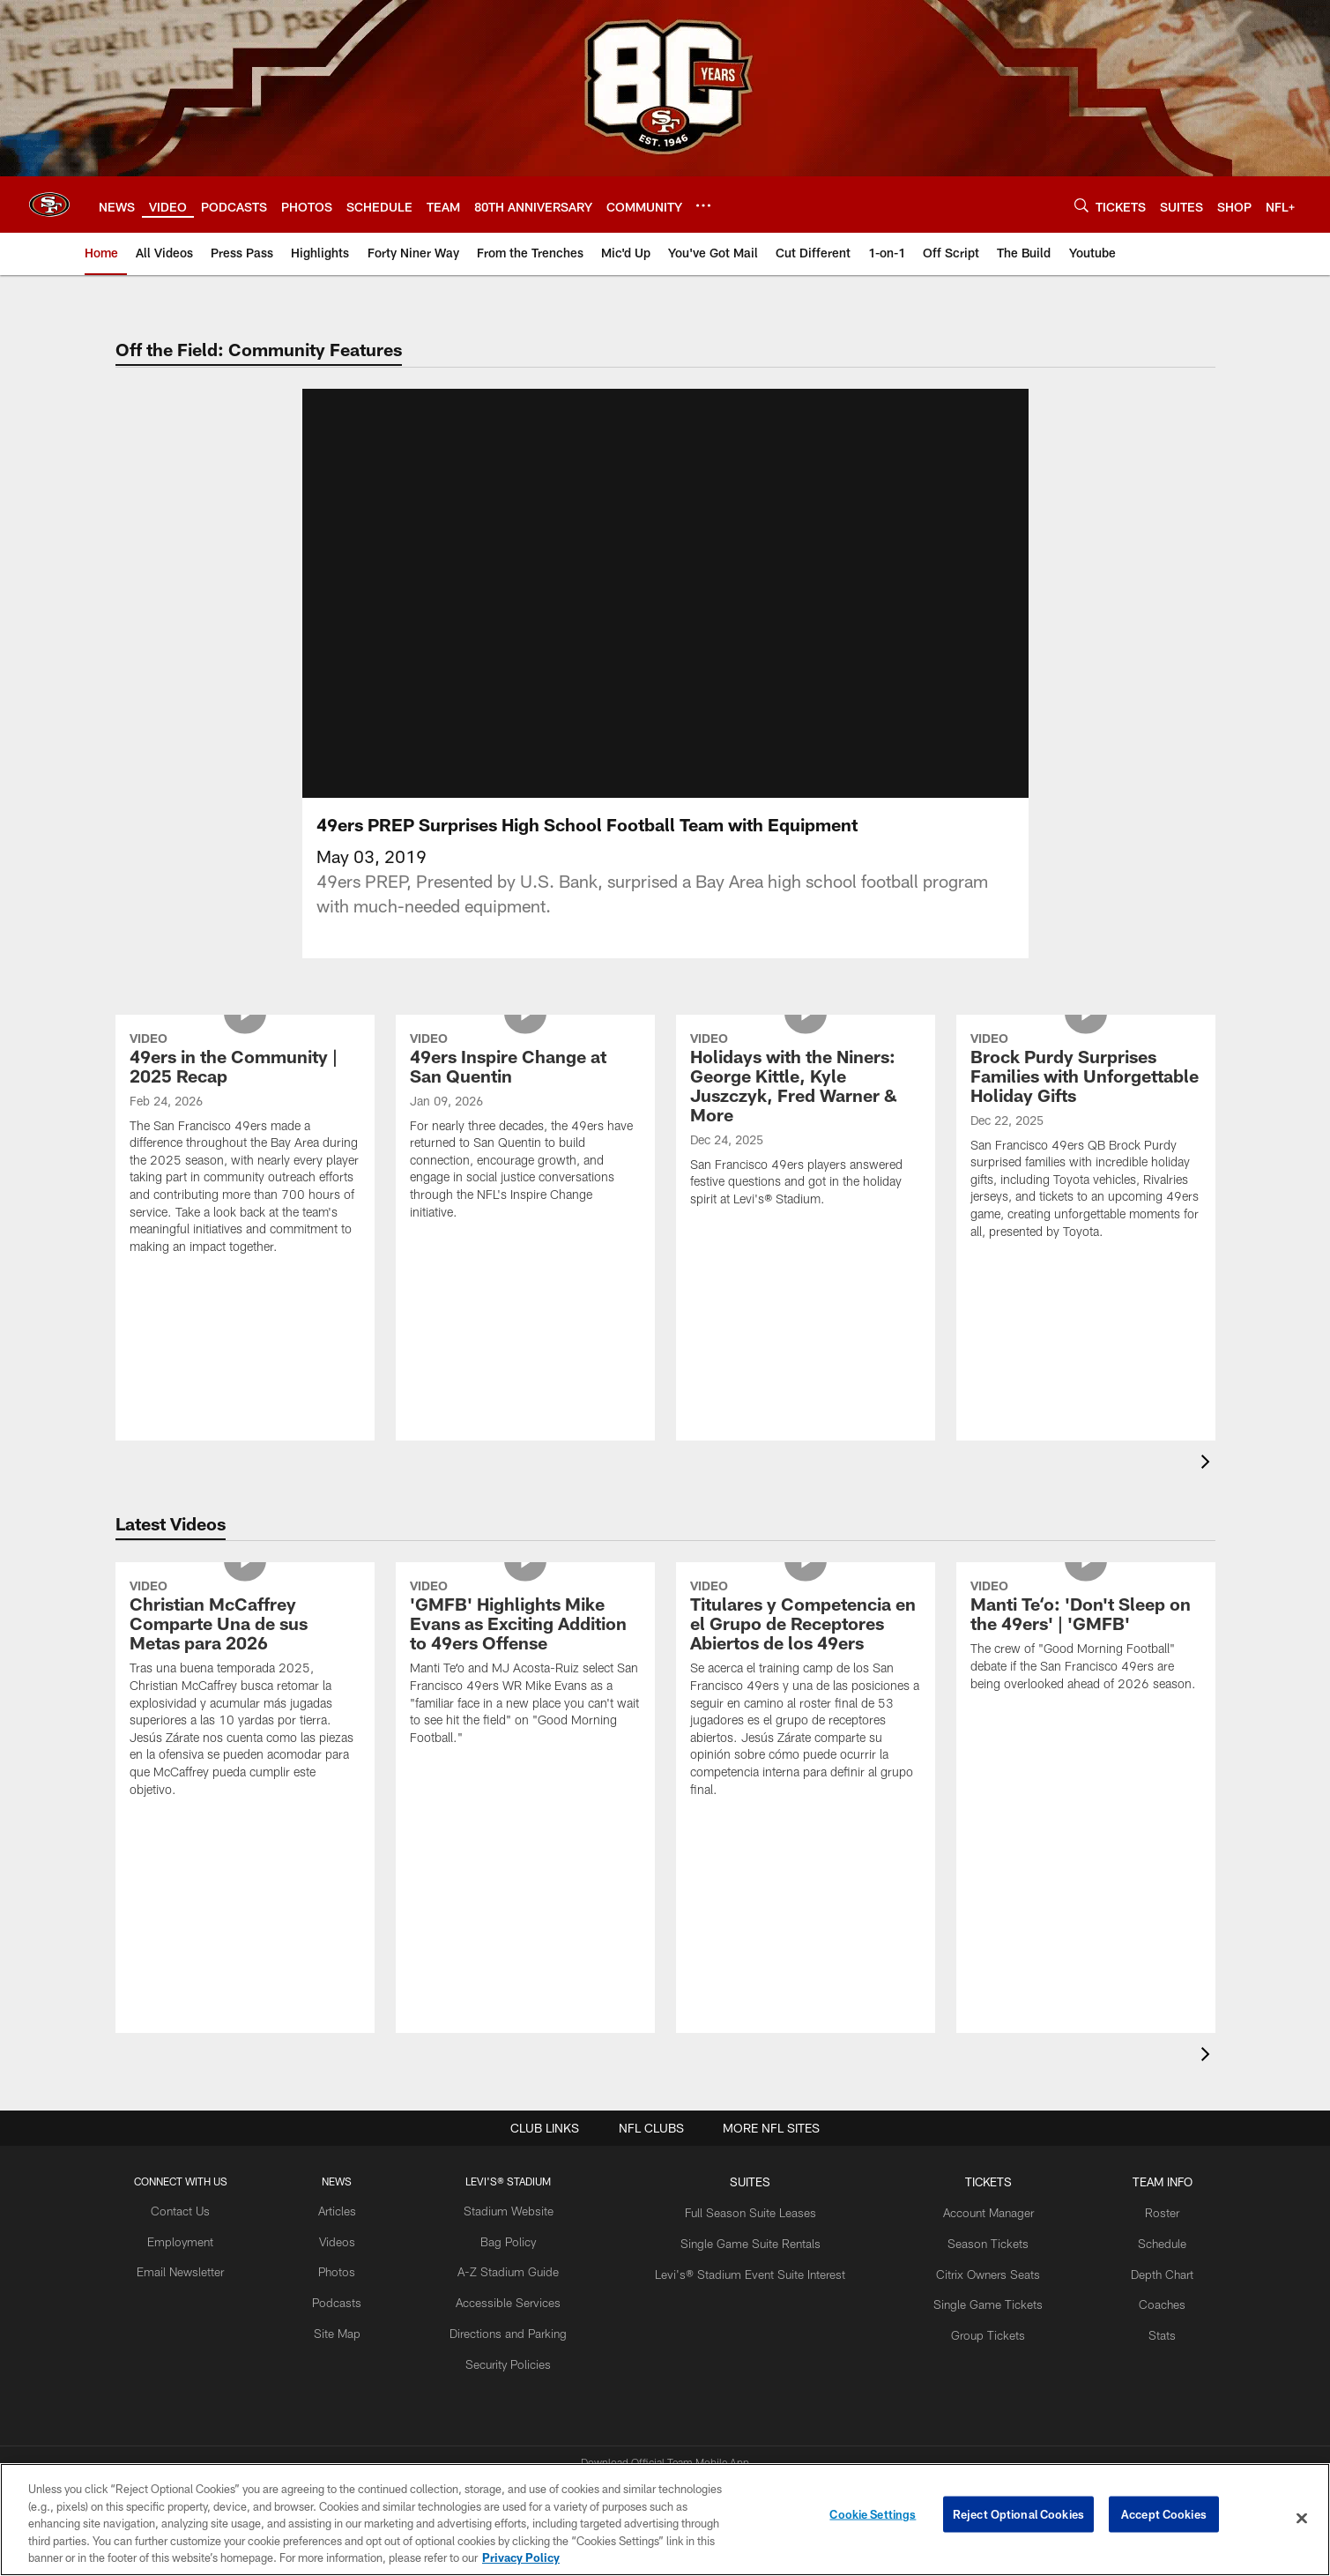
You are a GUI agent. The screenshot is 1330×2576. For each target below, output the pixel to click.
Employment (206, 2149)
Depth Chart (1134, 2178)
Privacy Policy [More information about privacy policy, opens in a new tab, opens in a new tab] (521, 2557)
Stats (1134, 2236)
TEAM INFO (1134, 2092)
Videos (356, 2149)
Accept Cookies (1164, 2518)
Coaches (1134, 2207)
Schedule (1134, 2149)
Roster (1133, 2121)
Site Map (356, 2236)
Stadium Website (520, 2121)
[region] (665, 2519)
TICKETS (968, 2092)
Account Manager (968, 2121)
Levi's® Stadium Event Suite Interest (746, 2178)
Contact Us (207, 2121)
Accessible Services (519, 2207)
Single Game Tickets (968, 2207)
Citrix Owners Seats (968, 2178)
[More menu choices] (703, 205)
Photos (356, 2178)
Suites (747, 2092)
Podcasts (356, 2207)
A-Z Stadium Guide (520, 2178)
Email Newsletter (206, 2178)
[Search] (1081, 205)
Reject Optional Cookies (1018, 2518)
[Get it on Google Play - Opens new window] (722, 2413)
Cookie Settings (872, 2518)
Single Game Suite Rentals (747, 2149)
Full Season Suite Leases (746, 2121)
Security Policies (519, 2266)
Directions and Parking (519, 2236)
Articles (356, 2121)
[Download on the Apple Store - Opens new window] (601, 2407)
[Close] (1301, 2518)
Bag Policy (519, 2149)
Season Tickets (969, 2149)
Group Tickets (969, 2236)
